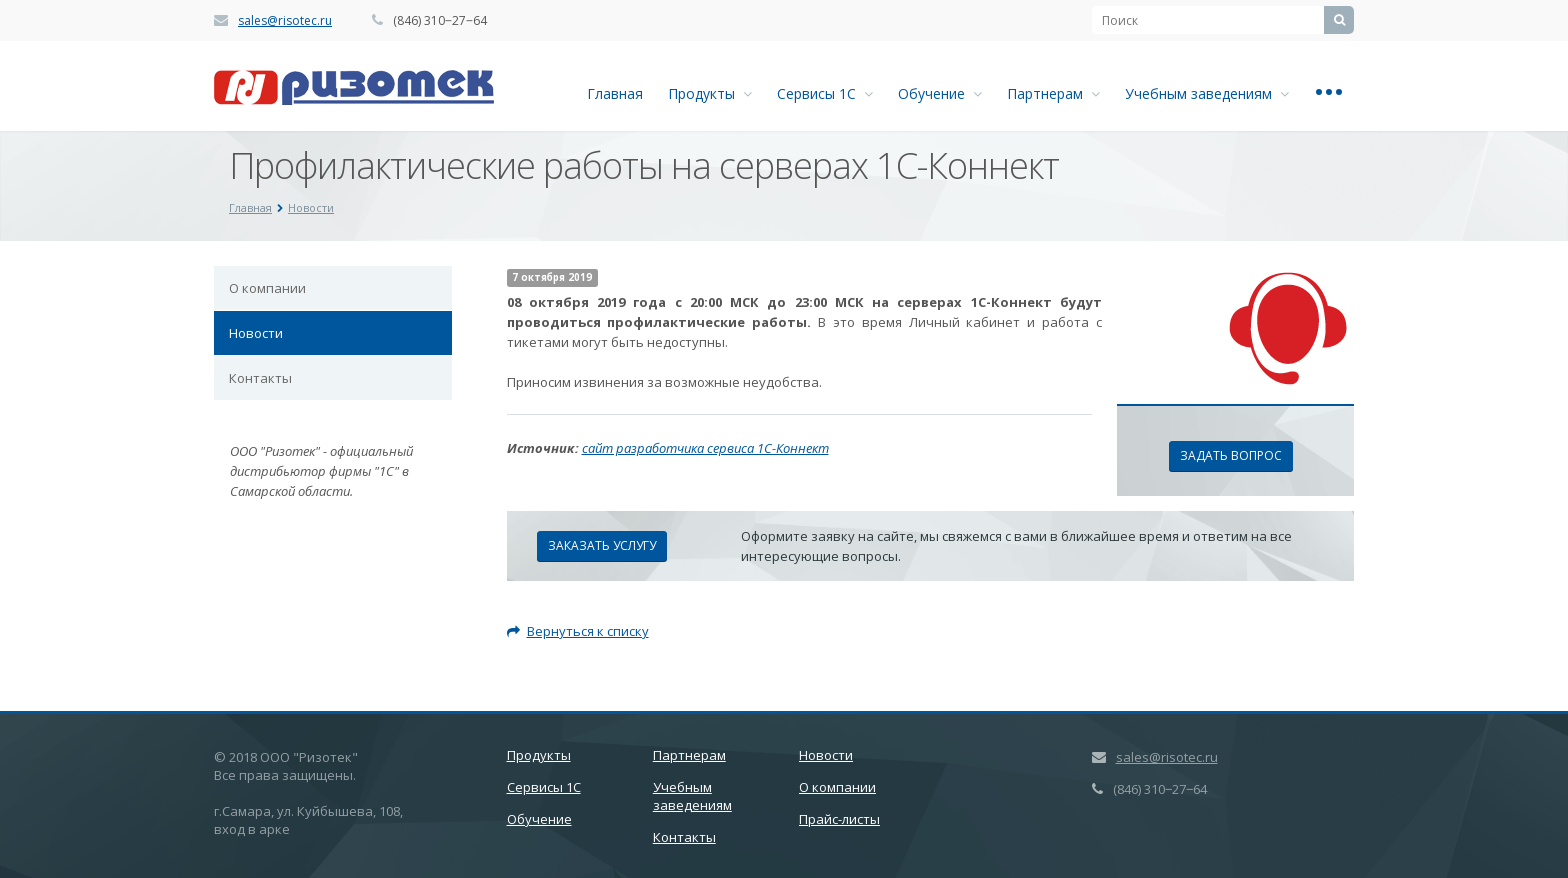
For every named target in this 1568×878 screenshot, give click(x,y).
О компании (267, 288)
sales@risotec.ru (285, 20)
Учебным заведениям (1207, 93)
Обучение (940, 93)
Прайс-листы (839, 819)
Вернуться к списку (578, 631)
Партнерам (1053, 93)
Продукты (710, 93)
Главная (615, 93)
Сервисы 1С (825, 93)
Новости (256, 333)
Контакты (260, 378)
